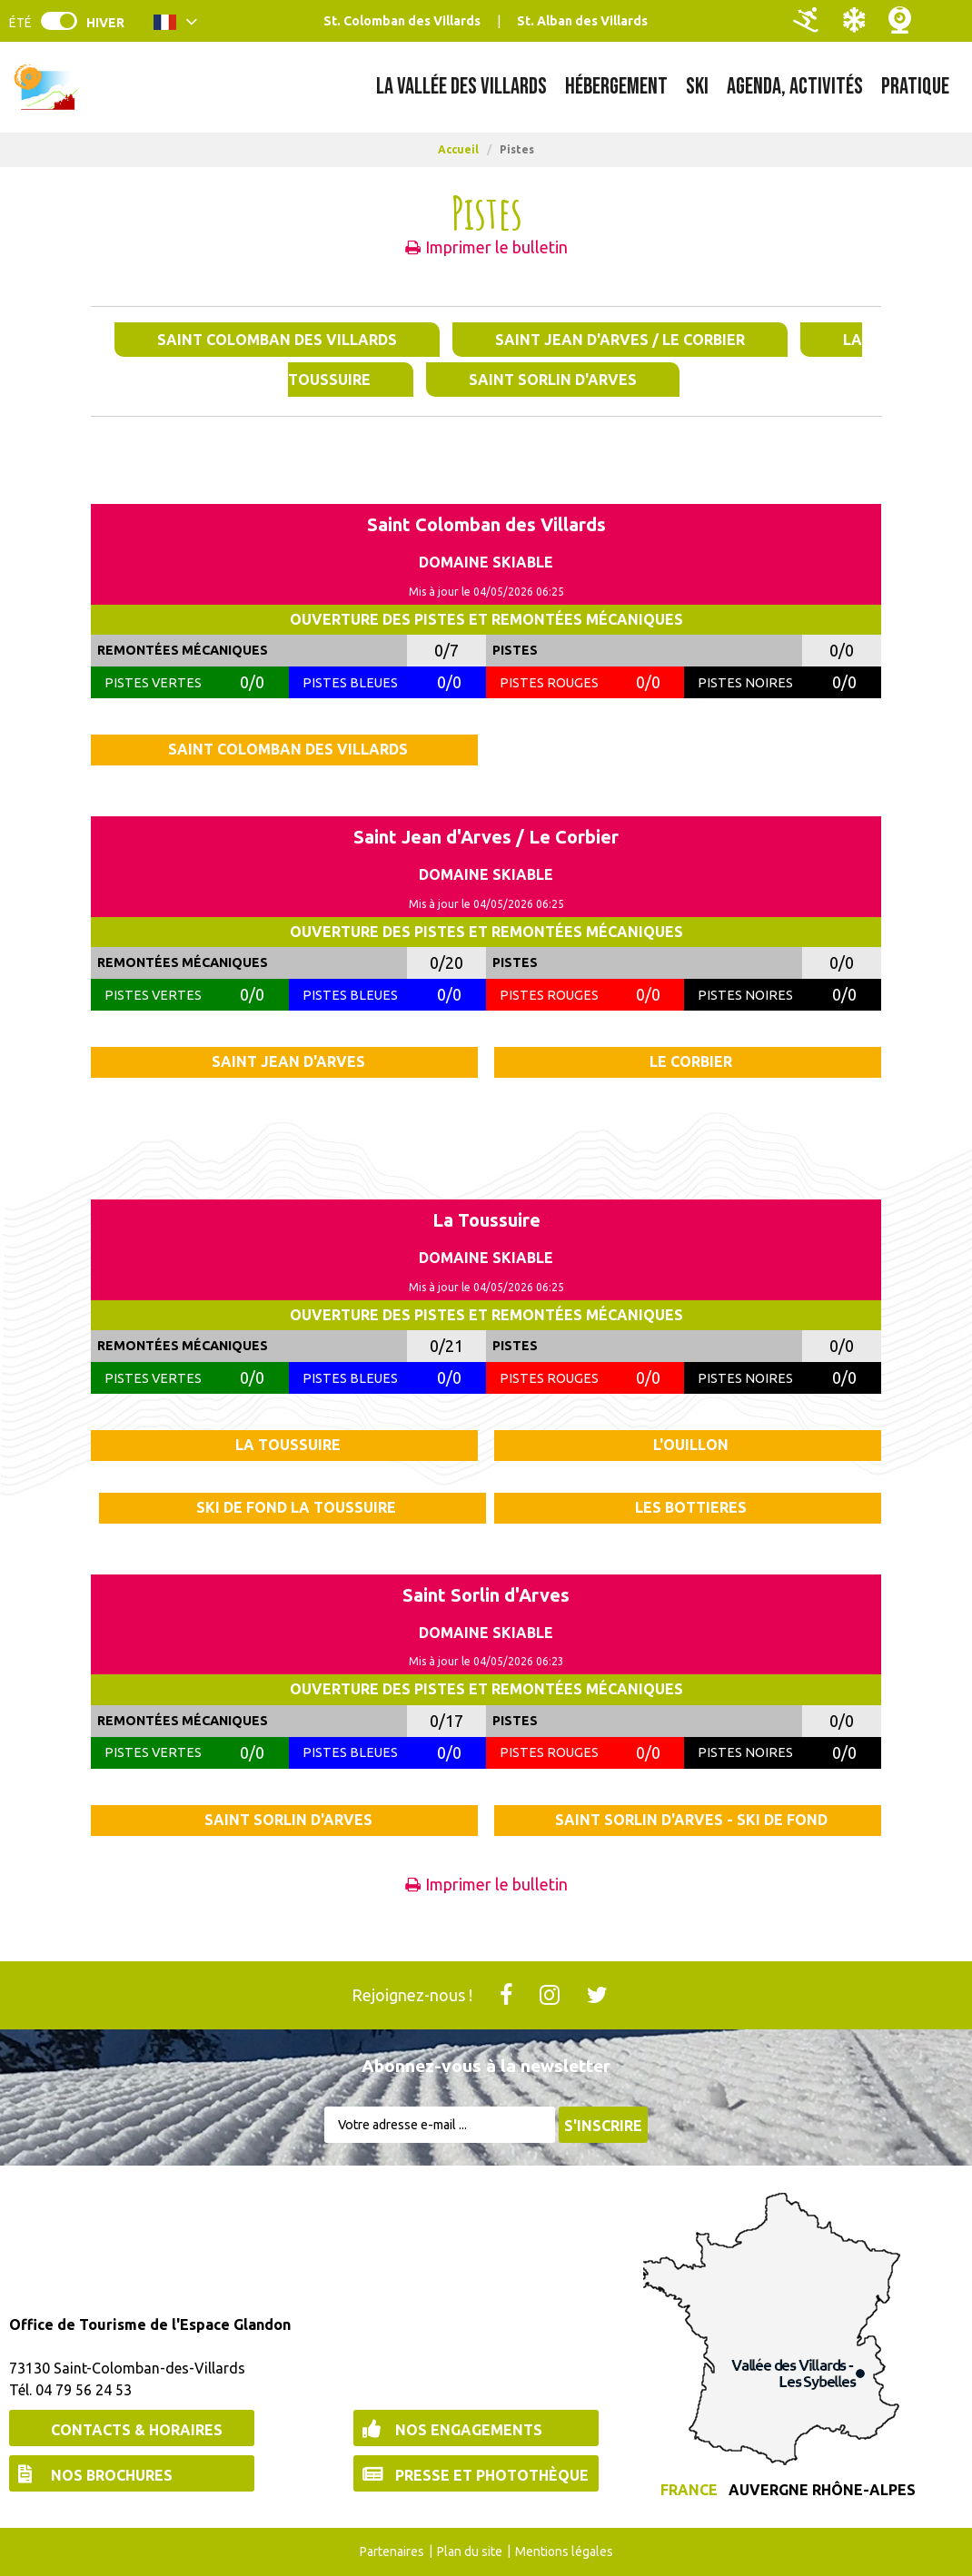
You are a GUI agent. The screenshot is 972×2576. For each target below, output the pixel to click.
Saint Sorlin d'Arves (553, 379)
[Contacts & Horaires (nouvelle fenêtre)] (131, 2428)
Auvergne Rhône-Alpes (822, 2490)
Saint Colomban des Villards (277, 339)
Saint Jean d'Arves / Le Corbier (620, 339)
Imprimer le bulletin (496, 247)
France (689, 2490)
